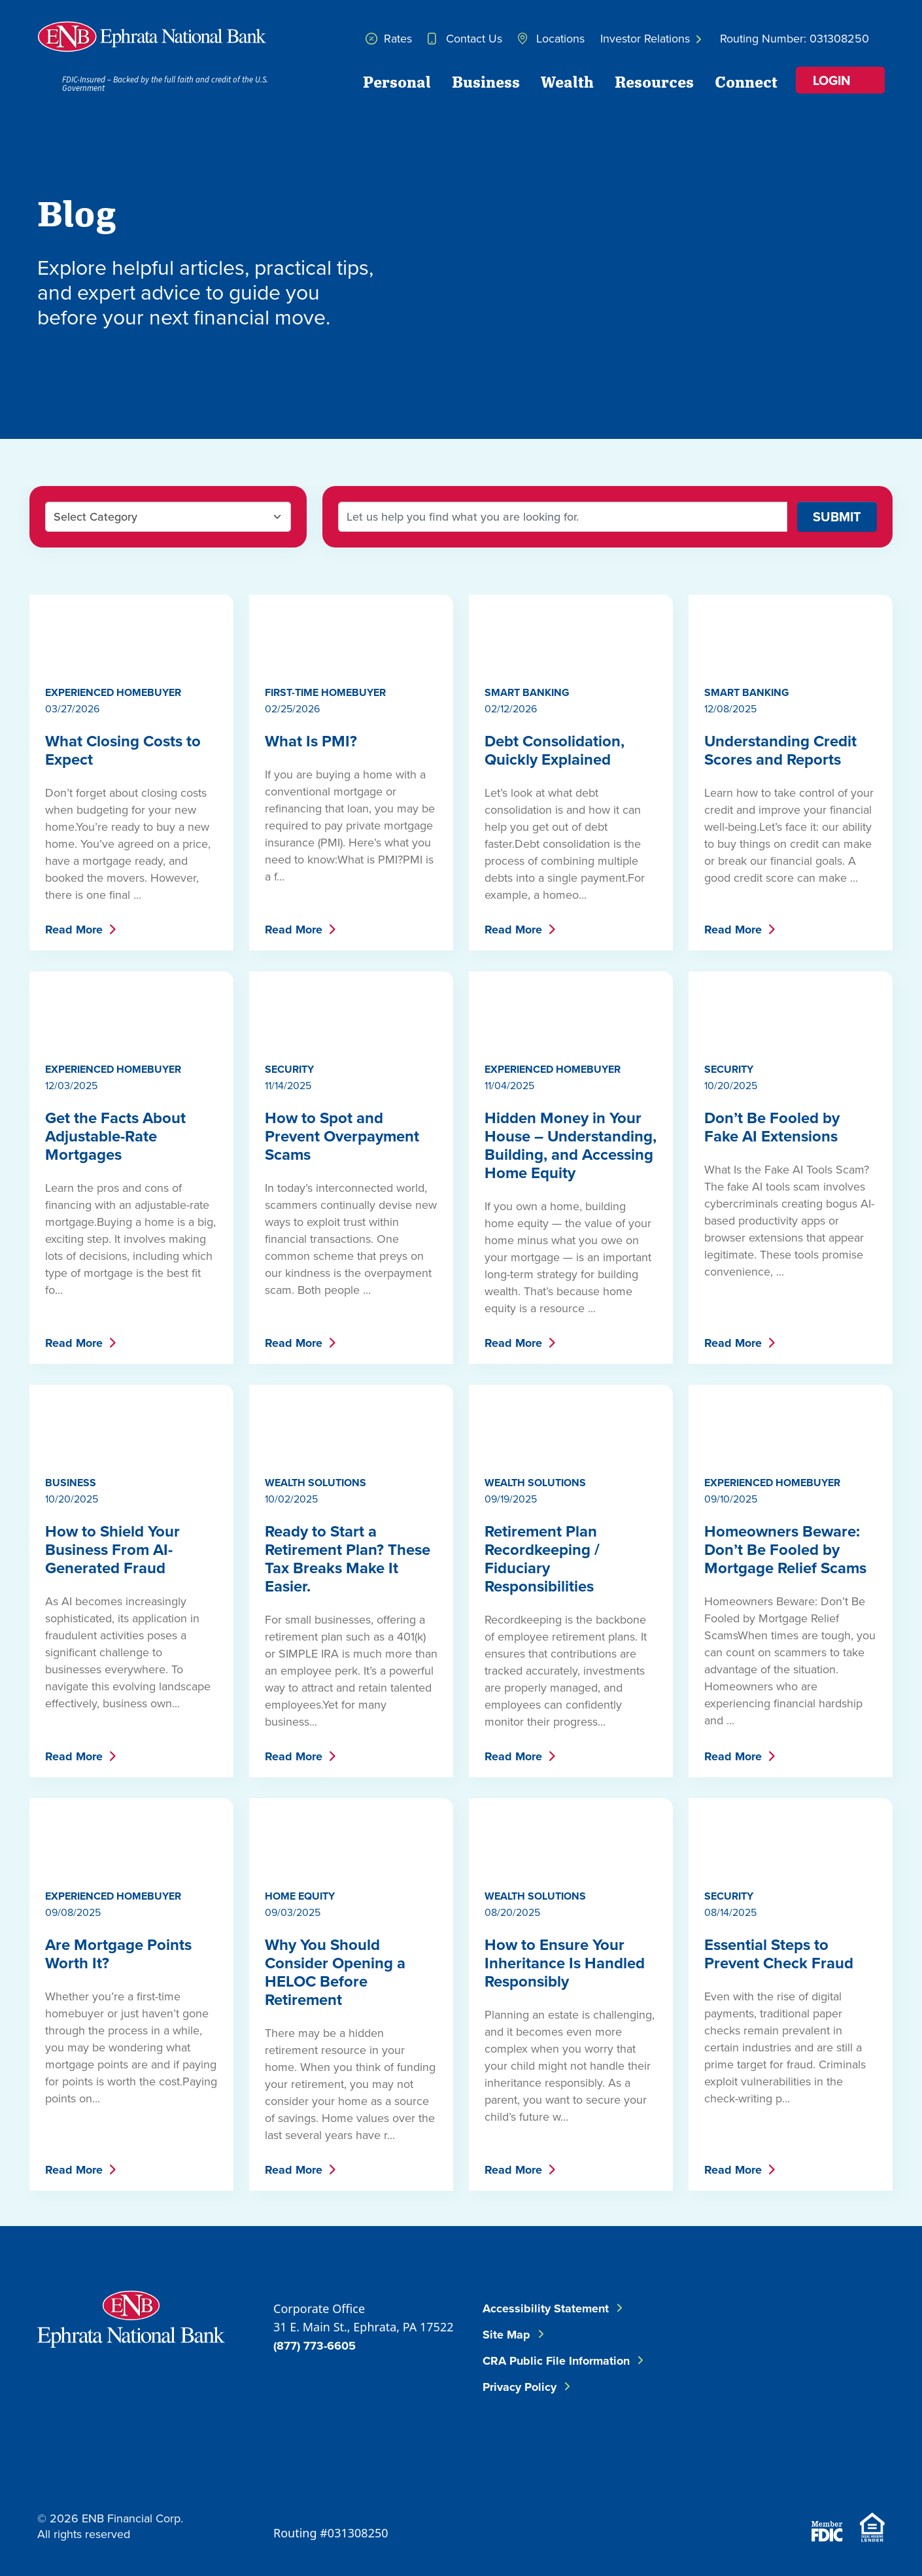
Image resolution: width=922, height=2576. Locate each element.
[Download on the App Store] (781, 2474)
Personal (397, 81)
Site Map (506, 2334)
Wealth (567, 81)
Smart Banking (527, 692)
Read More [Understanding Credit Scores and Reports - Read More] (733, 929)
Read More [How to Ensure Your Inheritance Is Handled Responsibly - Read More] (513, 2169)
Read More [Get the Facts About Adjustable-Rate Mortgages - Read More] (74, 1342)
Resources (654, 81)
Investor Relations (650, 38)
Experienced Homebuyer (113, 692)
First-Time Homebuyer (325, 692)
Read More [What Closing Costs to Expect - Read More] (74, 929)
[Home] (151, 36)
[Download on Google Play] (852, 2474)
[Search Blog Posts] (562, 517)
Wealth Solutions (315, 1482)
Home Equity (300, 1896)
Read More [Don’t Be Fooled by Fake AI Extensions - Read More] (733, 1342)
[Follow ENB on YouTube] (852, 2396)
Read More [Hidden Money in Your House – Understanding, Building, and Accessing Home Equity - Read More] (513, 1342)
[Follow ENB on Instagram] (774, 2396)
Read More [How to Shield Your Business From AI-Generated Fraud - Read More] (74, 1756)
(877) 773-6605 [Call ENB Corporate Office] (314, 2345)
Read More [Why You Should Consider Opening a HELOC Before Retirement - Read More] (293, 2169)
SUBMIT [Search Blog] (837, 516)
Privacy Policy (519, 2386)
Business (486, 81)
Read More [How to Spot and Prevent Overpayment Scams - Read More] (293, 1342)
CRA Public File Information (556, 2360)
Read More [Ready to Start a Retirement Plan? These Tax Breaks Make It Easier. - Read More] (293, 1756)
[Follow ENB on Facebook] (762, 2331)
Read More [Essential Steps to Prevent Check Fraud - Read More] (733, 2169)
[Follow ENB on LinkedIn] (840, 2331)
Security (289, 1069)
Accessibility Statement (546, 2308)
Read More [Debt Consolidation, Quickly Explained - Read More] (513, 929)
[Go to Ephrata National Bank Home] (131, 2317)
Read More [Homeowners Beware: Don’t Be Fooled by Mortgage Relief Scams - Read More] (733, 1756)
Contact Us (465, 38)
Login (832, 80)
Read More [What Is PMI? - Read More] (293, 929)
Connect (746, 81)
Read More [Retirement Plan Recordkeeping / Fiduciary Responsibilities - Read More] (513, 1756)
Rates (389, 38)
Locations (551, 38)
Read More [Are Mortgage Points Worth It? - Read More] (74, 2169)
